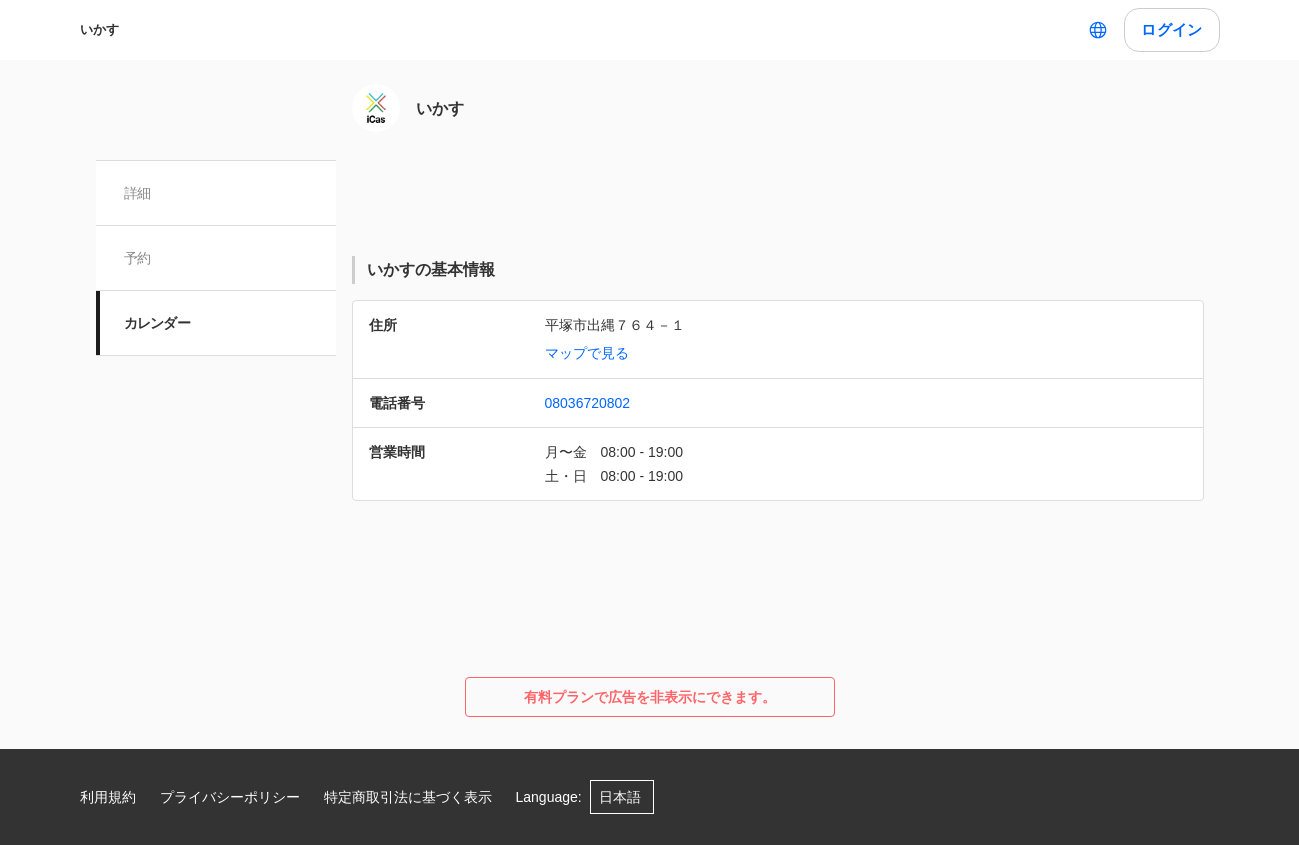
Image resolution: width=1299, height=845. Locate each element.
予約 (137, 258)
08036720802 (588, 403)
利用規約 (108, 797)
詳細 (137, 193)
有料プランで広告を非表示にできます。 (650, 697)
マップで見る (587, 353)
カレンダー (157, 323)
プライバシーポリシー (230, 797)
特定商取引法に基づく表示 (408, 797)
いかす (99, 29)
